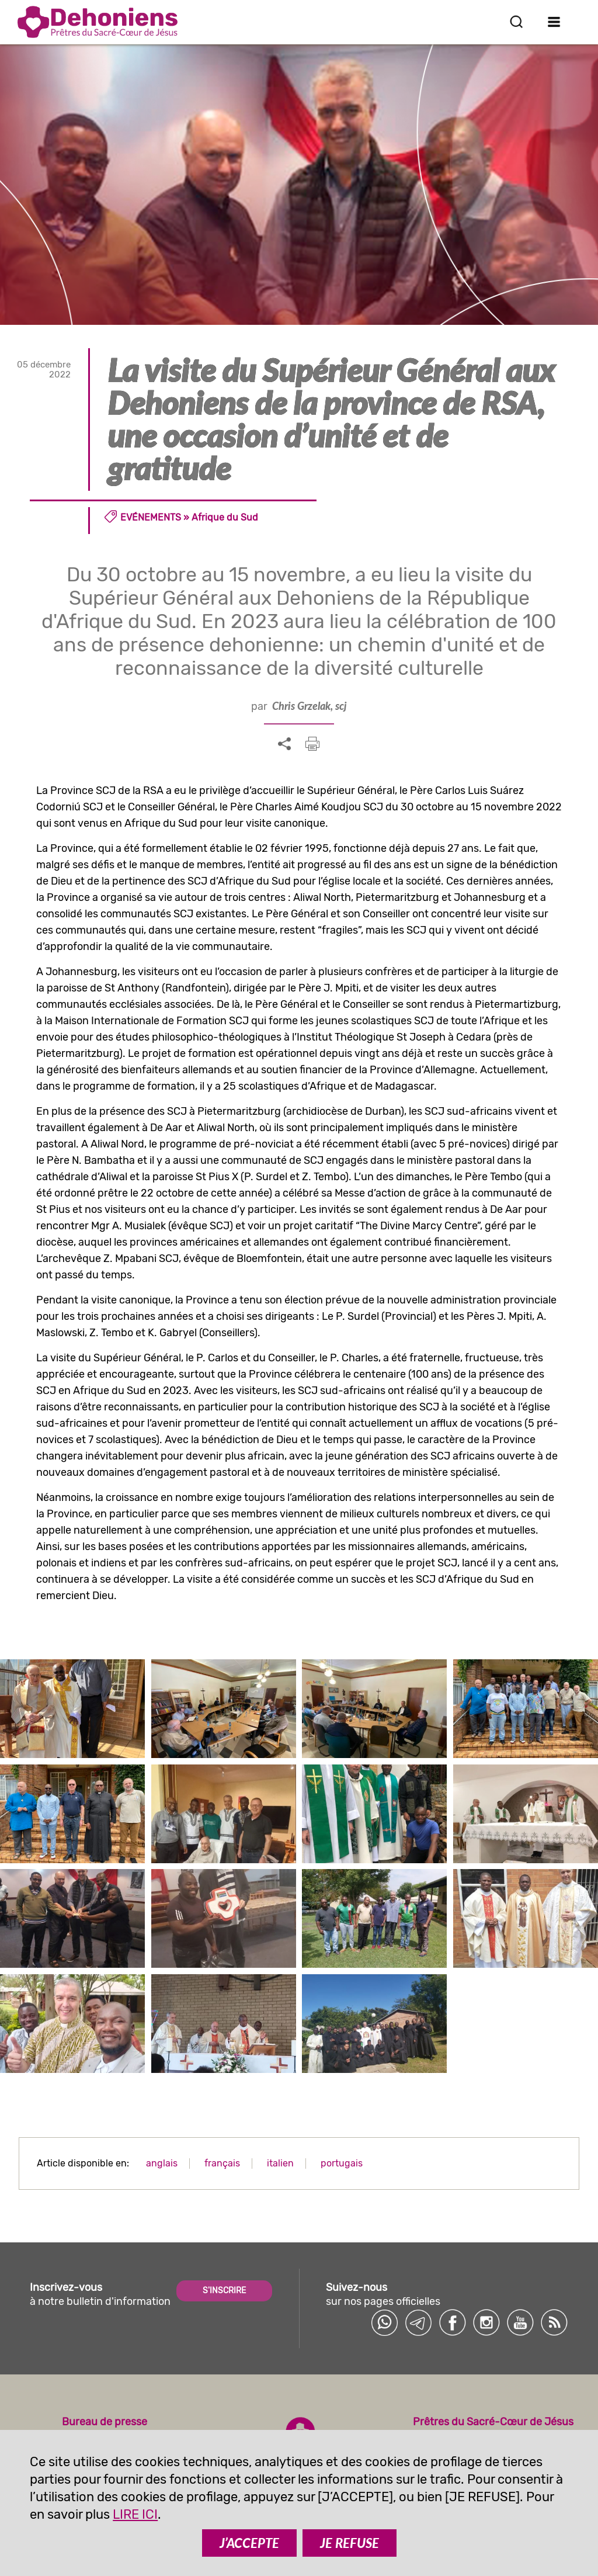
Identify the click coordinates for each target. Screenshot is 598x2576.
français (222, 2163)
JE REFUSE (349, 2543)
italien (280, 2163)
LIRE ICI (135, 2514)
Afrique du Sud (225, 517)
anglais (162, 2163)
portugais (342, 2163)
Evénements (150, 517)
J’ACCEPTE (249, 2543)
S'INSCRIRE (224, 2291)
